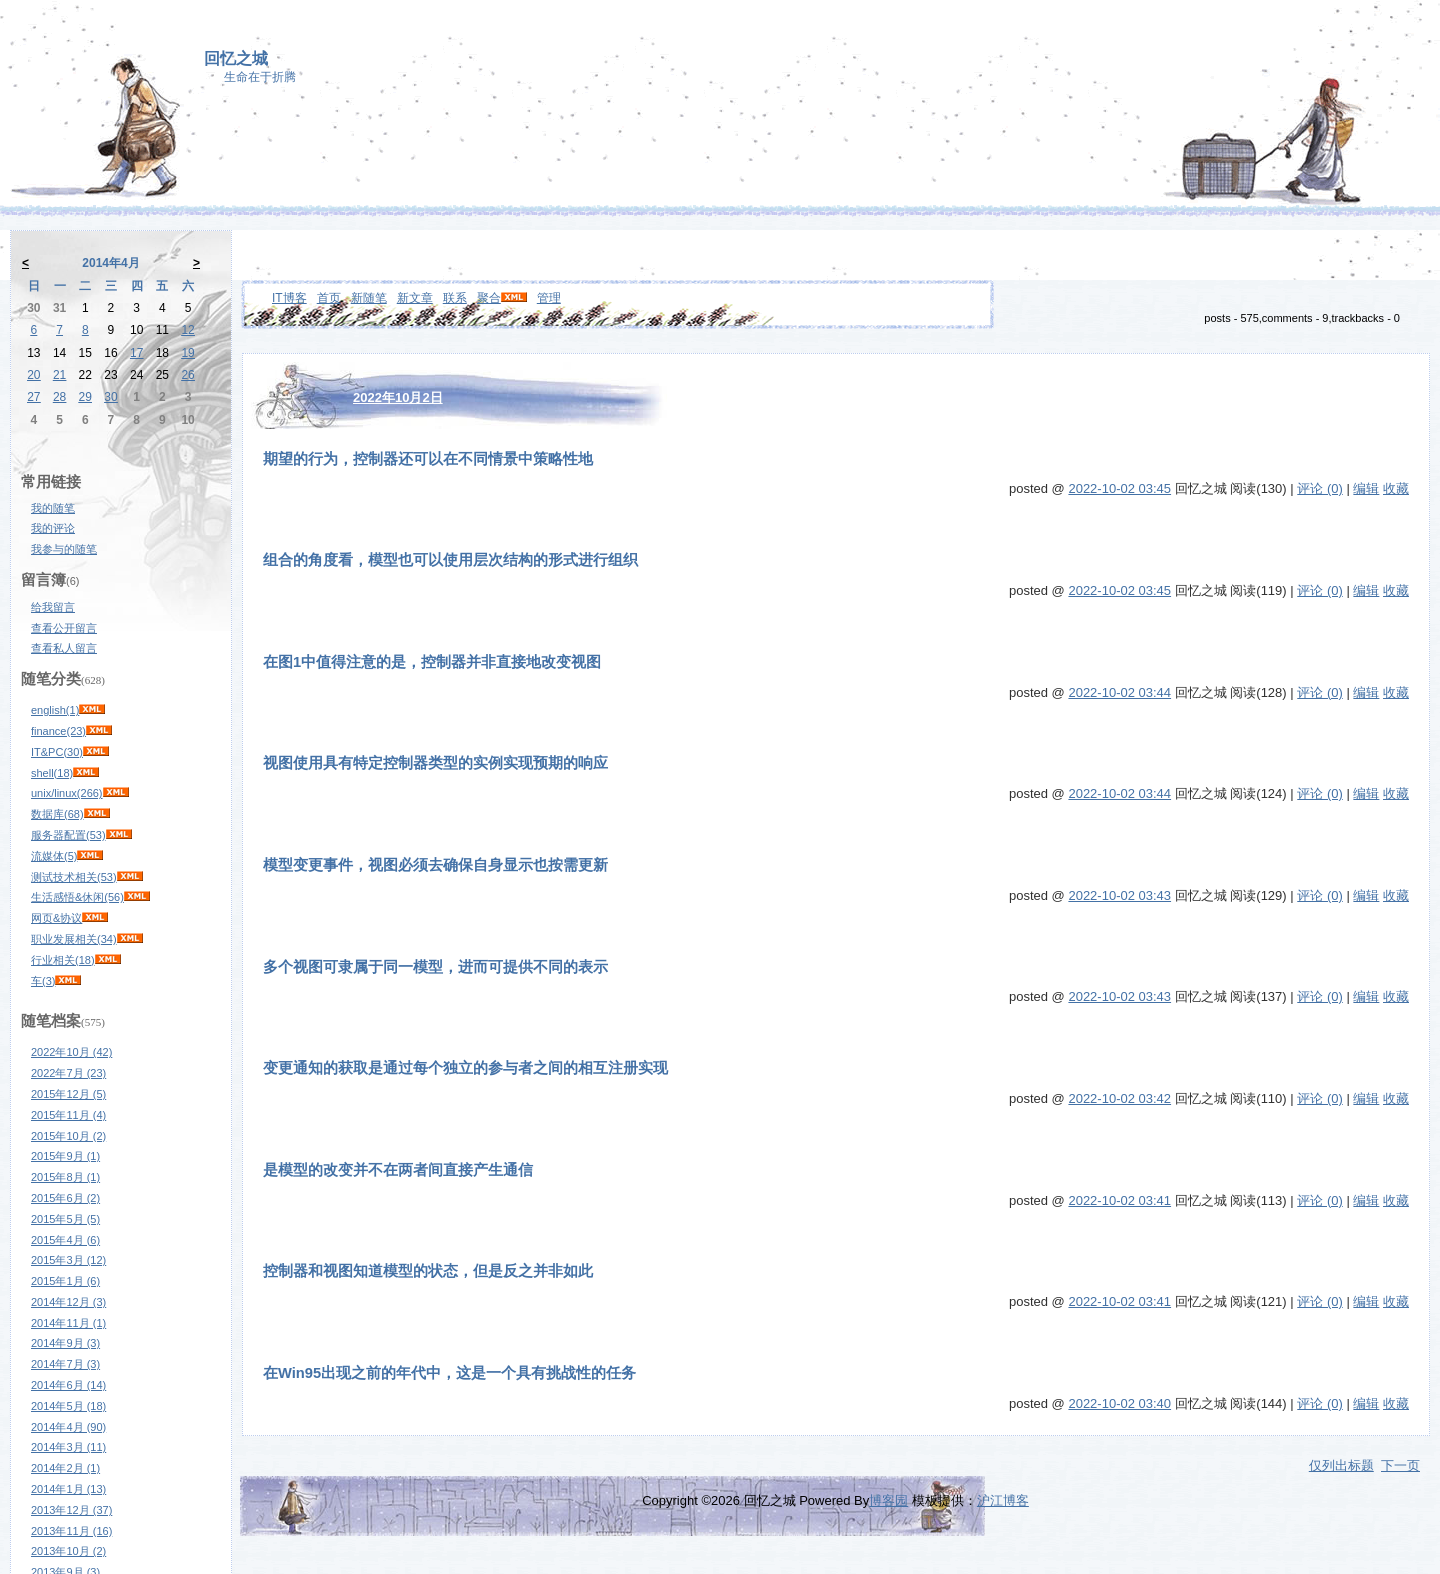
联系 (455, 298)
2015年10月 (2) (68, 1136)
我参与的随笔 (64, 549)
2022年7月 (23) (68, 1073)
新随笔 (369, 298)
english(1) (55, 710)
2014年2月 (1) (65, 1468)
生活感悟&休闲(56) (77, 897)
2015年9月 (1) (65, 1156)
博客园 (888, 1500)
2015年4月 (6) (65, 1240)
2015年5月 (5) (65, 1219)
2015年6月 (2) (65, 1198)
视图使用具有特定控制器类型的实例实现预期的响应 (435, 763)
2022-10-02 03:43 (1119, 895)
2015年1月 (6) (65, 1281)
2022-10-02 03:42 (1119, 1098)
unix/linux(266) (67, 793)
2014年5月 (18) (68, 1406)
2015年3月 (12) (68, 1260)
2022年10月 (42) (71, 1052)
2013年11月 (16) (71, 1531)
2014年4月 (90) (68, 1427)
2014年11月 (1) (68, 1323)
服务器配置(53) (68, 835)
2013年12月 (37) (71, 1510)
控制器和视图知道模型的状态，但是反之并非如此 (428, 1271)
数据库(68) (57, 814)
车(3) (43, 981)
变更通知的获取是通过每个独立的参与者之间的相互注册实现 (465, 1068)
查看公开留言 (64, 628)
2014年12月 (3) (68, 1302)
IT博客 (289, 298)
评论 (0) (1320, 488)
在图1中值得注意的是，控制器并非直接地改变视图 (432, 662)
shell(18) (52, 773)
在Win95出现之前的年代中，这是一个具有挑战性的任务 (449, 1373)
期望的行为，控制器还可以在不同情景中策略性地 (428, 459)
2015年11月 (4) (68, 1115)
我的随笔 (53, 508)
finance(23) (58, 731)
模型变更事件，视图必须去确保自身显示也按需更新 (435, 865)
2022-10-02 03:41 (1119, 1200)
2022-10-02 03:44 (1119, 692)
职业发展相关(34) (74, 939)
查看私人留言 (64, 648)
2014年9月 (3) (65, 1343)
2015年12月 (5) (68, 1094)
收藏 (1396, 488)
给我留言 (53, 607)
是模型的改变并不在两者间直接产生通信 (398, 1170)
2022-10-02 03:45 (1119, 488)
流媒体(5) (54, 856)
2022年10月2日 (398, 397)
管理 (549, 298)
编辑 (1366, 488)
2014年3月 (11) (68, 1447)
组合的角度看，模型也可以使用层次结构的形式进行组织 (450, 560)
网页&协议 (56, 918)
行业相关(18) (63, 960)
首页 (329, 298)
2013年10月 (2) (68, 1551)
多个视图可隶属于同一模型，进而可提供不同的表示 (435, 967)
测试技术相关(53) (74, 877)
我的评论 (53, 528)
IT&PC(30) (57, 752)
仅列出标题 (1341, 1465)
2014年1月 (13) (68, 1489)
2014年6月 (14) (68, 1385)
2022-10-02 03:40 (1119, 1403)
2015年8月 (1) (65, 1177)
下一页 (1400, 1465)
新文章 (415, 298)
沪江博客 (1003, 1500)
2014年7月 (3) (65, 1364)
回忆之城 (236, 58)
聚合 (489, 298)
